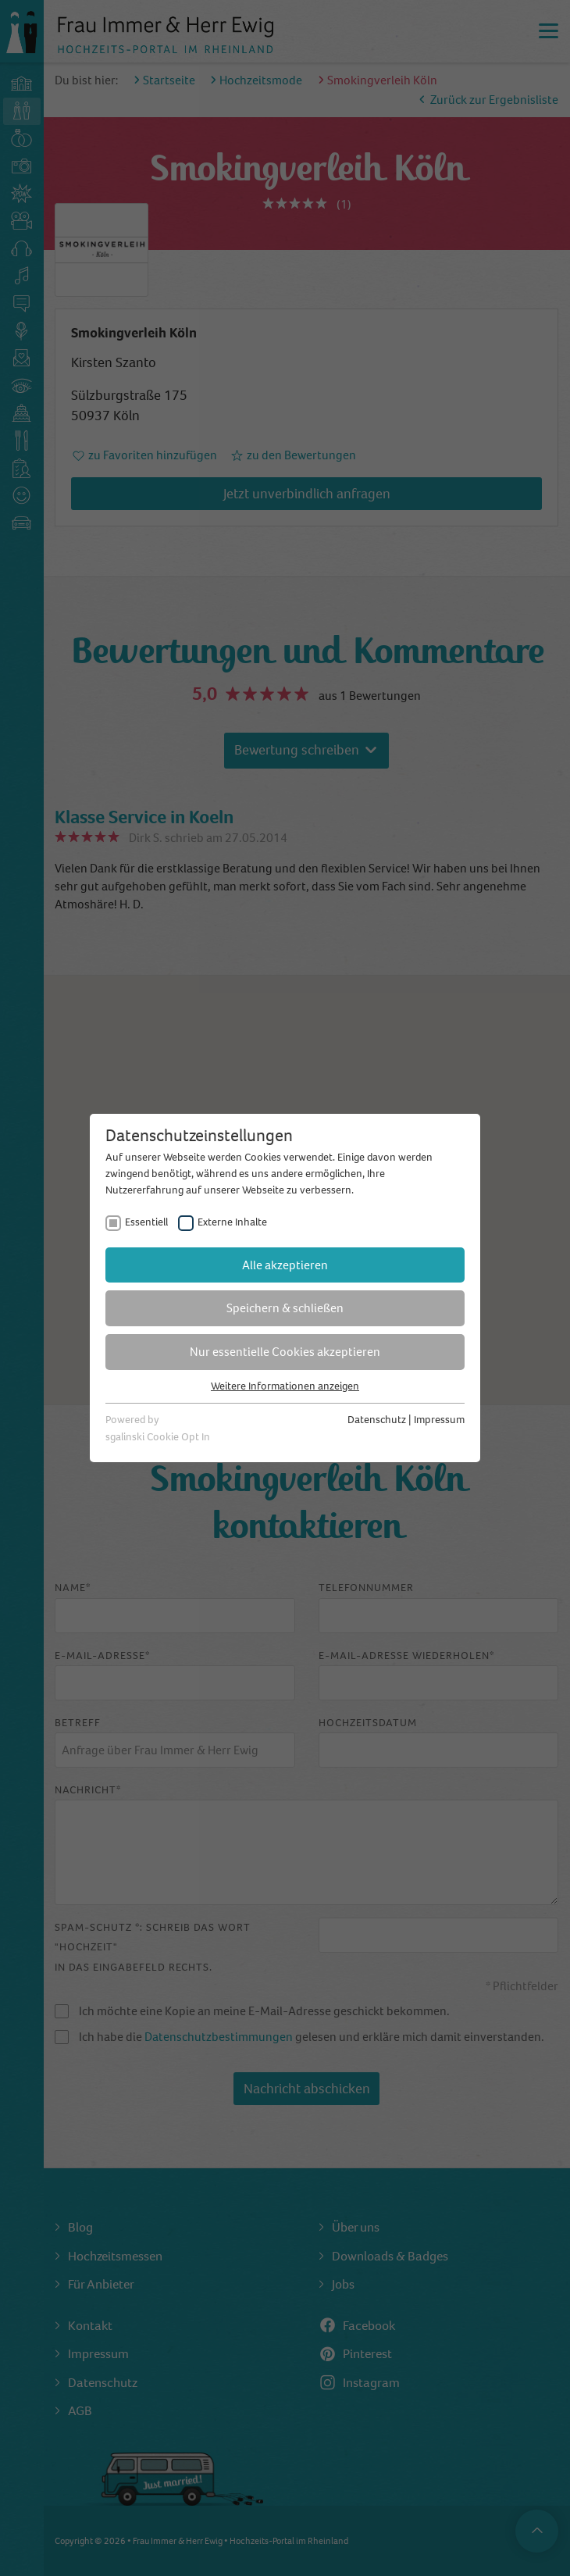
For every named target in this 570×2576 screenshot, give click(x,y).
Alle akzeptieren (285, 1265)
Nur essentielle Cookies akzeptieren (285, 1351)
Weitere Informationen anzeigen (285, 1386)
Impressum (439, 1419)
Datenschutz (376, 1419)
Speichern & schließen (285, 1308)
